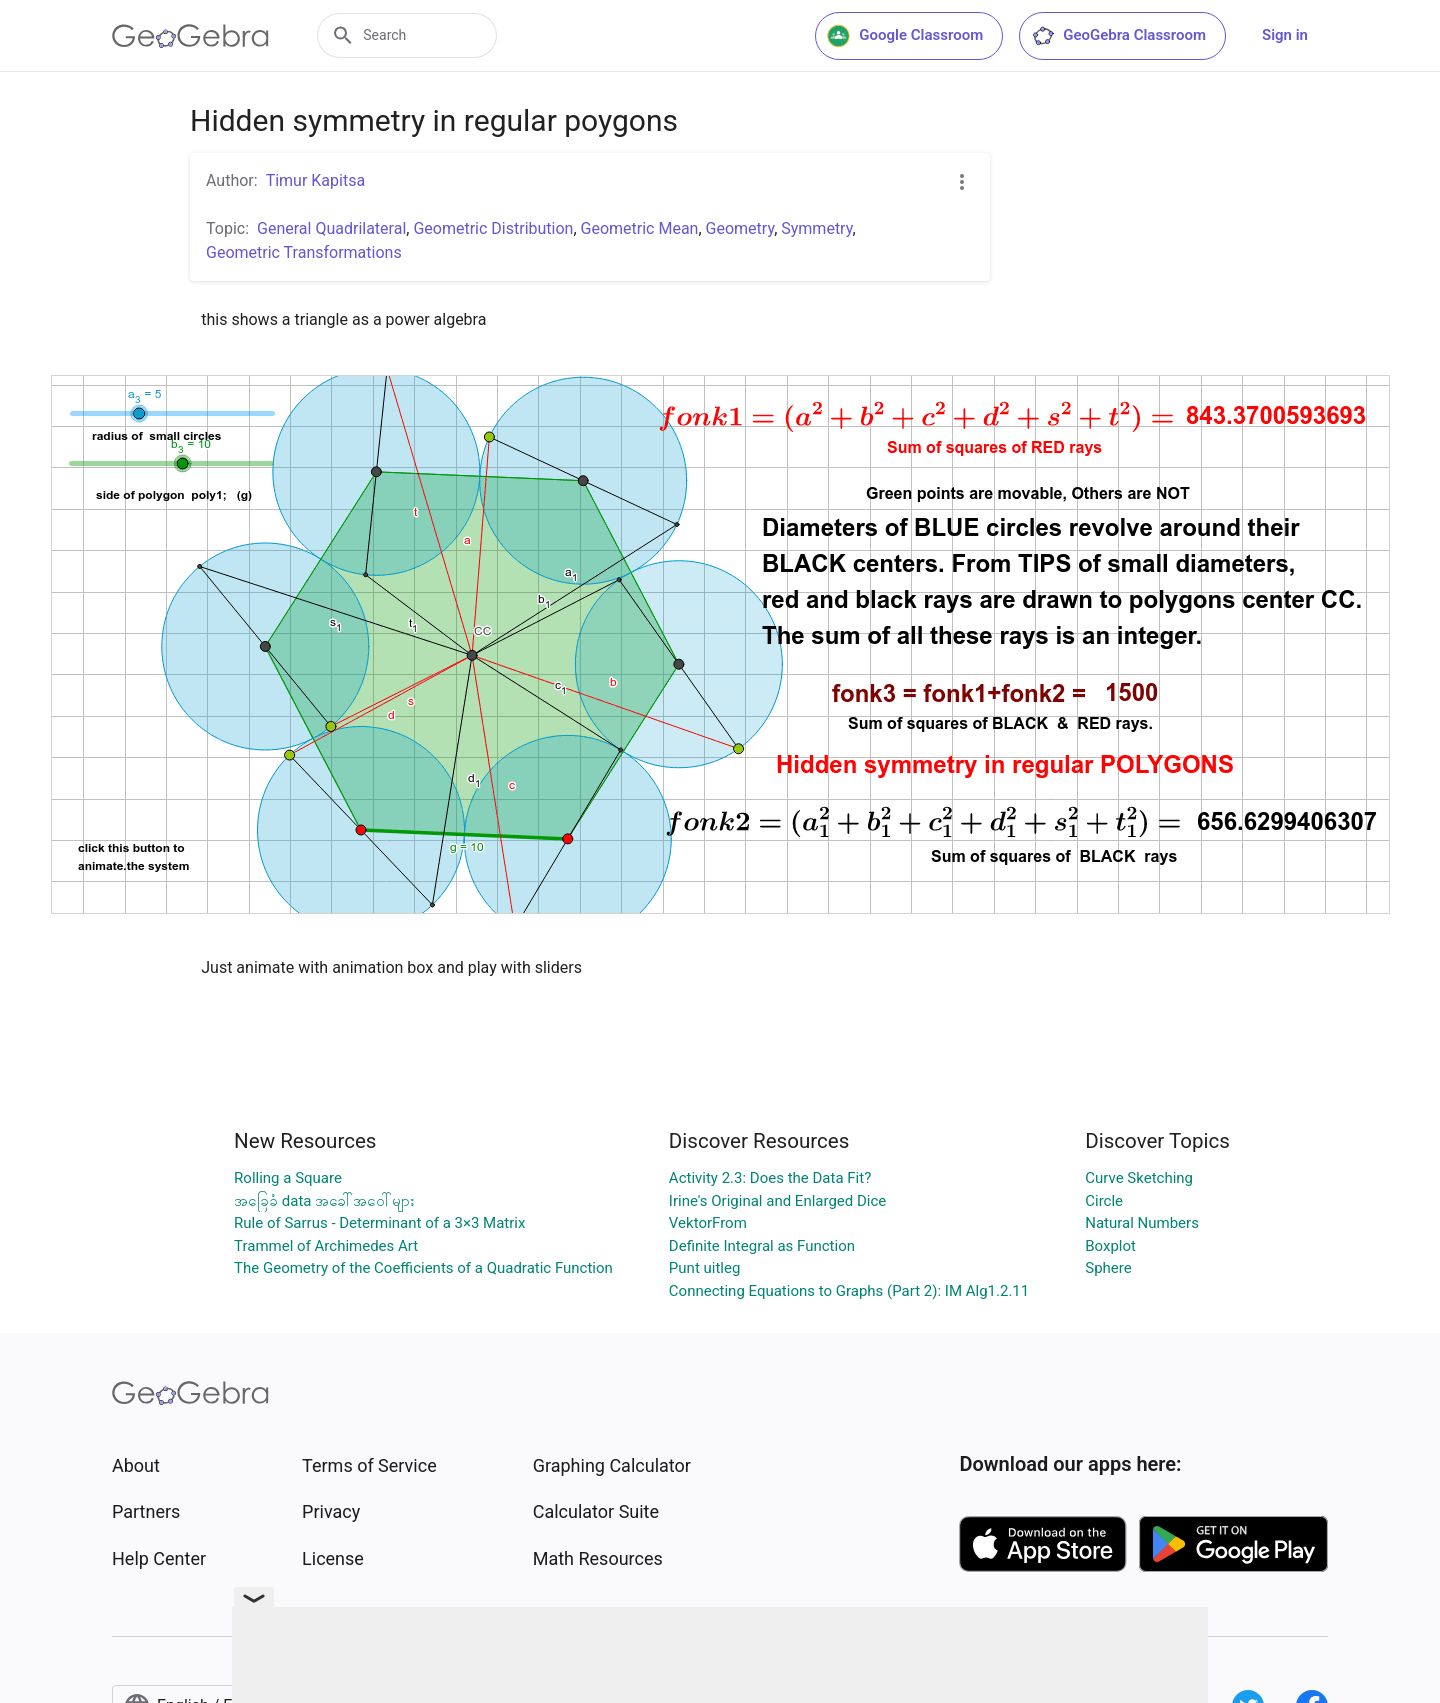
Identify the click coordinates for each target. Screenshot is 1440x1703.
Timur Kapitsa (316, 180)
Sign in (1285, 35)
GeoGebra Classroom (1118, 36)
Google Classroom (905, 36)
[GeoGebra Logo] (190, 36)
